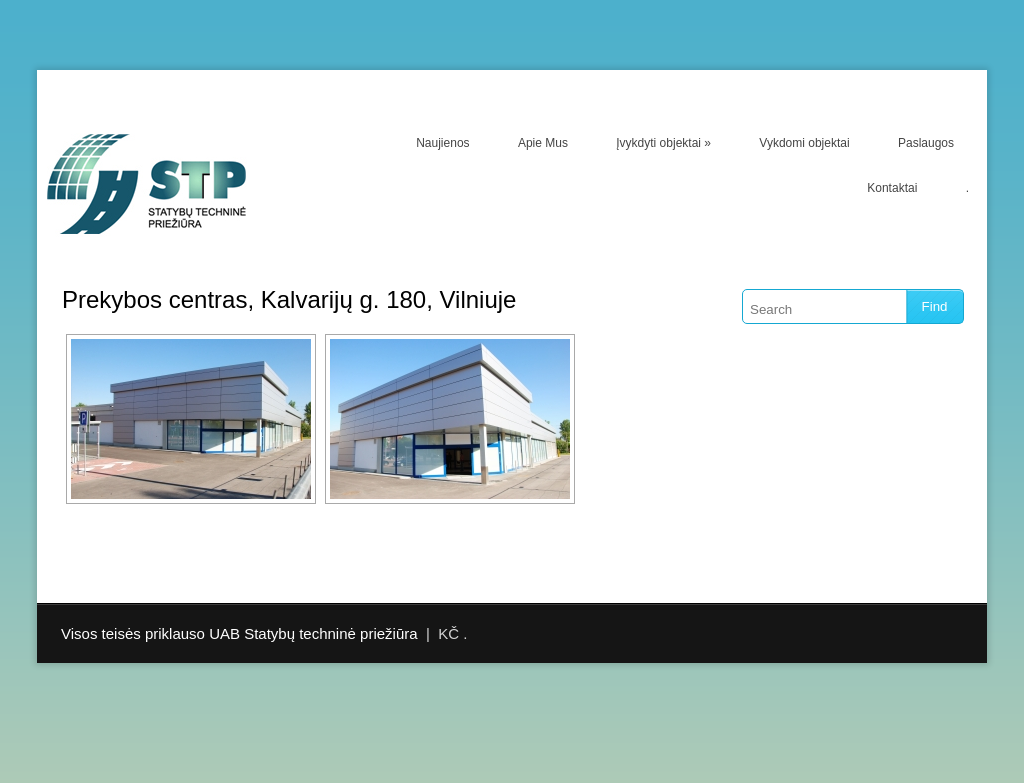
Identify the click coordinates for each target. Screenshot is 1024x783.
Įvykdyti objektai (663, 143)
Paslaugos (926, 143)
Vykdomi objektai (804, 143)
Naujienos (442, 143)
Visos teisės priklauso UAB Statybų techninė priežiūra (239, 633)
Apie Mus (543, 143)
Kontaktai (892, 188)
